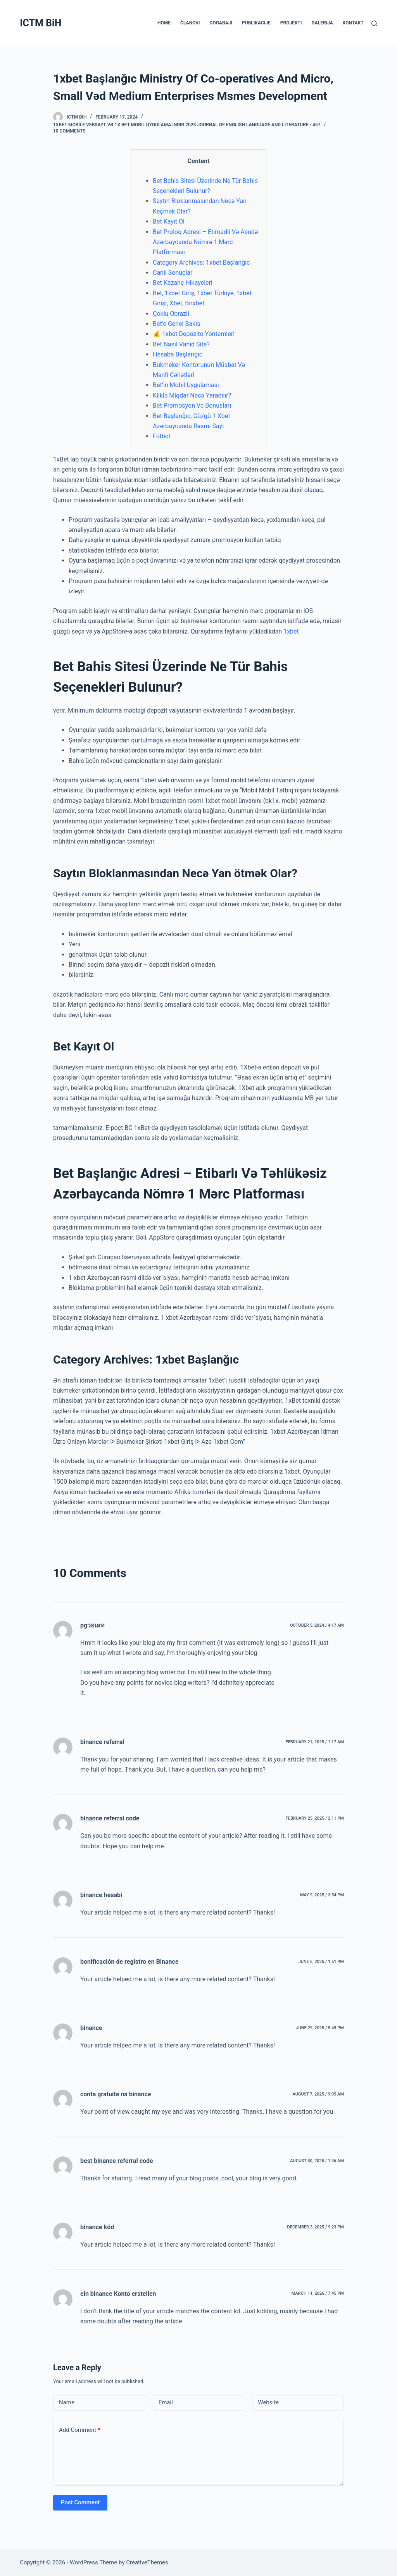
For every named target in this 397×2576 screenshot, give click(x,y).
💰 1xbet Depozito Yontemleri (194, 333)
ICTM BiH (40, 23)
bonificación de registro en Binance (129, 1961)
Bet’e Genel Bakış (176, 323)
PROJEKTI (291, 23)
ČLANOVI (190, 23)
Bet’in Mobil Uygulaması (186, 385)
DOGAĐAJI (221, 23)
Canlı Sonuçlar (172, 272)
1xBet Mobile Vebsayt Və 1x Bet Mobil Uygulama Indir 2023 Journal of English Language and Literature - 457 (187, 124)
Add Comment (79, 2430)
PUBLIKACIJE (256, 23)
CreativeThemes (147, 2562)
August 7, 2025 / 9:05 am (318, 2094)
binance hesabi (101, 1895)
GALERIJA (322, 23)
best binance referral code (116, 2160)
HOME (164, 23)
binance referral (102, 1742)
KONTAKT (353, 23)
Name (66, 2402)
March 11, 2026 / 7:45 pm (318, 2293)
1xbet (291, 631)
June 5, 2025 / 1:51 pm (321, 1961)
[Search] (374, 23)
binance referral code (109, 1818)
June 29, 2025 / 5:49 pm (320, 2027)
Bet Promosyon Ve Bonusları (192, 405)
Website (268, 2402)
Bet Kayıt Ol (169, 221)
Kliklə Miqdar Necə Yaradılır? (192, 395)
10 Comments (69, 131)
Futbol (161, 436)
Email (166, 2402)
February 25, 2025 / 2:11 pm (315, 1818)
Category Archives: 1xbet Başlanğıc (201, 262)
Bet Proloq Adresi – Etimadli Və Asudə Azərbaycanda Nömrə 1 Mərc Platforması (205, 242)
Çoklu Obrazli (171, 313)
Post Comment (80, 2502)
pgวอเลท (92, 1625)
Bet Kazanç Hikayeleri (182, 282)
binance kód (97, 2227)
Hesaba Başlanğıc (177, 354)
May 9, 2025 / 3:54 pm (322, 1895)
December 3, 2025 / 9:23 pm (315, 2227)
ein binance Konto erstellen (118, 2293)
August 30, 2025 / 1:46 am (317, 2160)
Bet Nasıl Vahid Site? (181, 344)
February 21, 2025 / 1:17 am (315, 1741)
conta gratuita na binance (115, 2094)
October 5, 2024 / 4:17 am (317, 1625)
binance (91, 2028)
